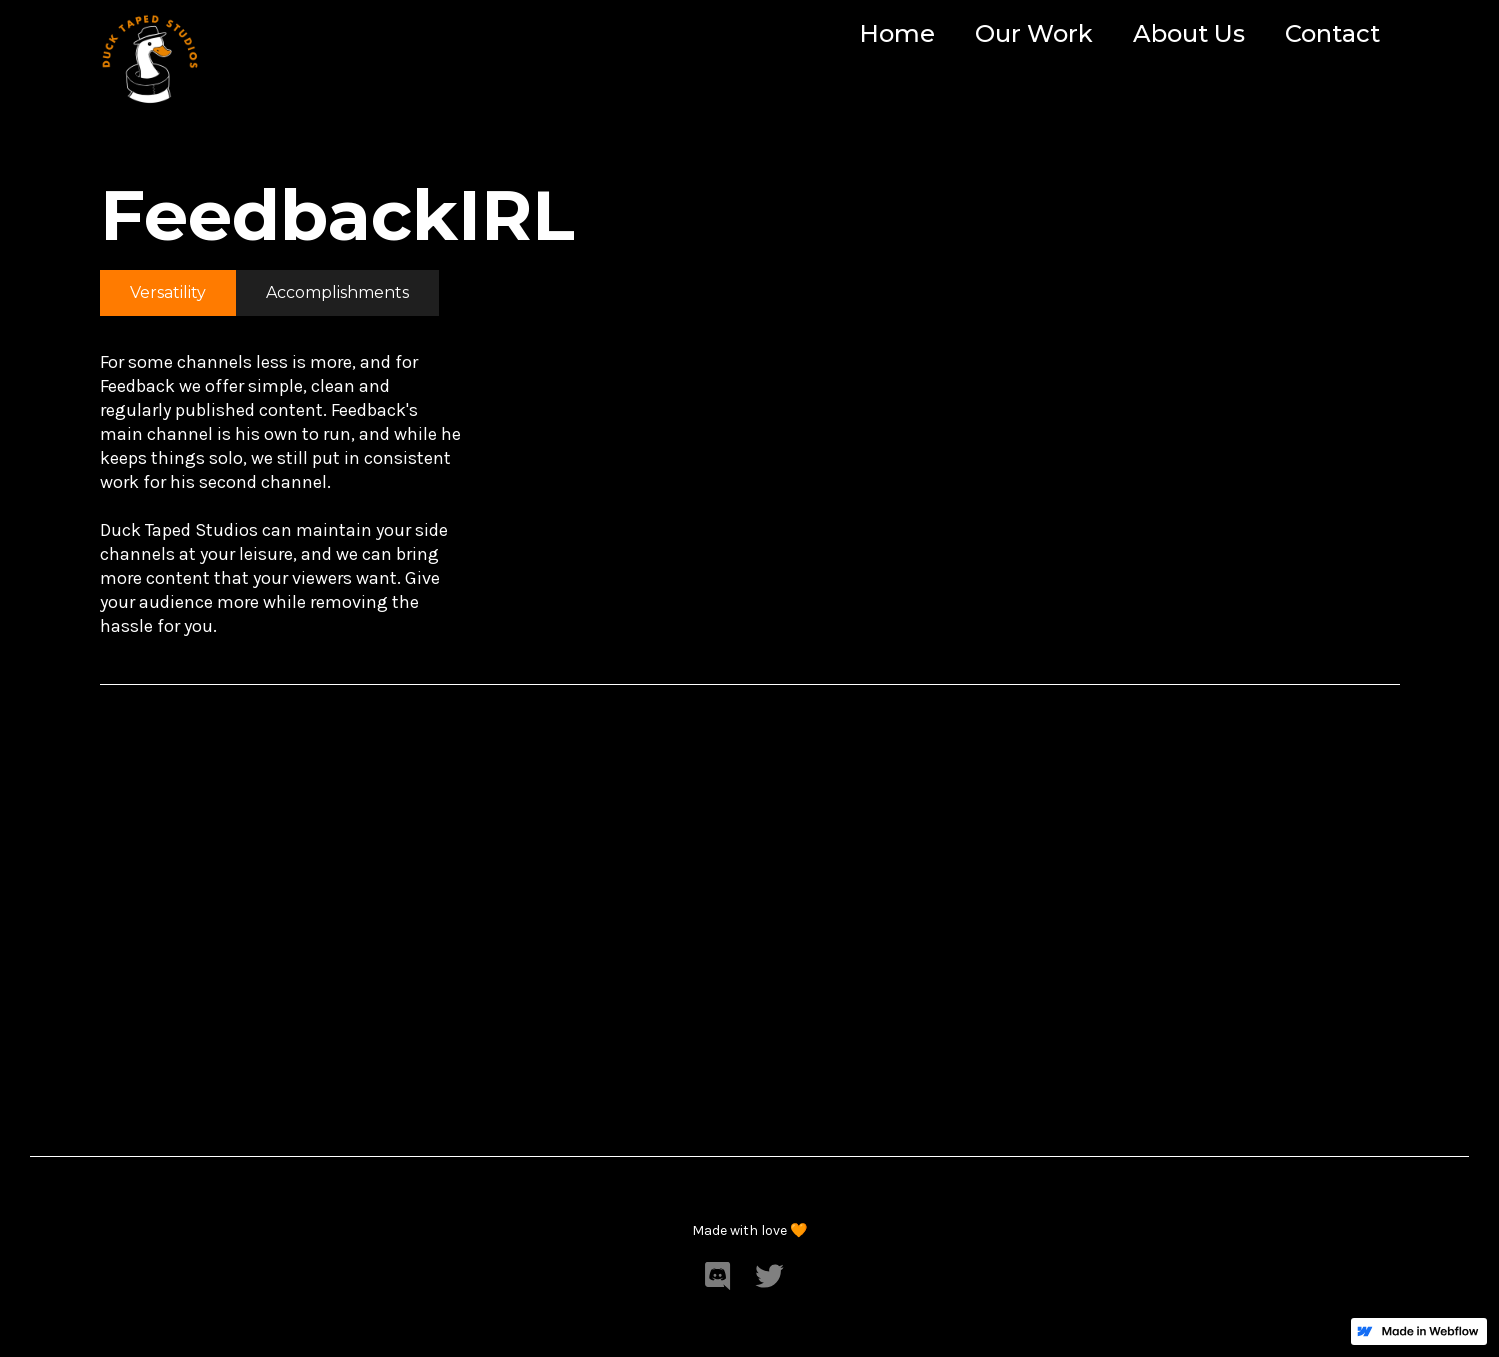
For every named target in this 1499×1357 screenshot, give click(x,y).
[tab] (168, 293)
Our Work (1034, 33)
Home (897, 33)
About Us (1189, 33)
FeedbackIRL (337, 215)
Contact (1332, 33)
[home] (150, 55)
